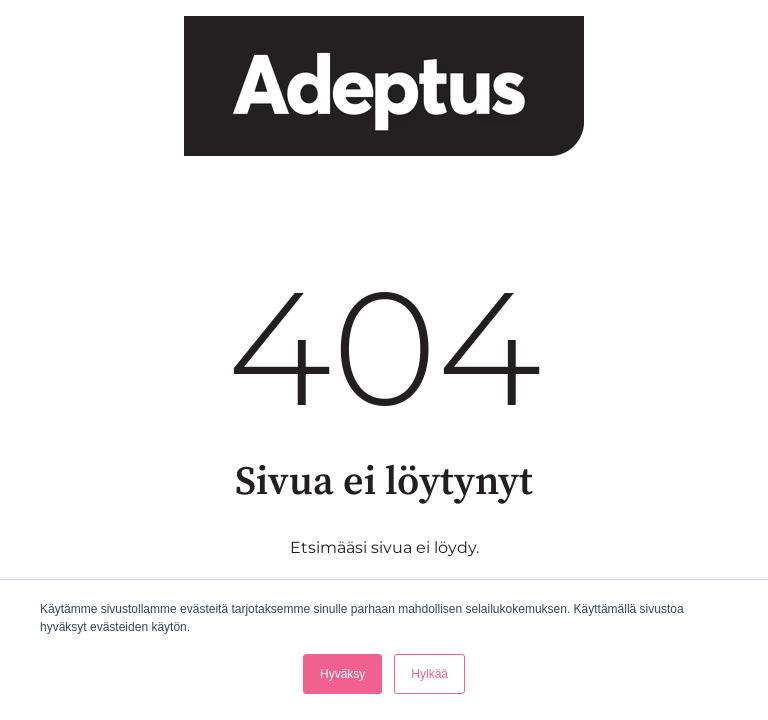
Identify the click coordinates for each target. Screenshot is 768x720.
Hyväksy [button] (342, 674)
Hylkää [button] (429, 674)
